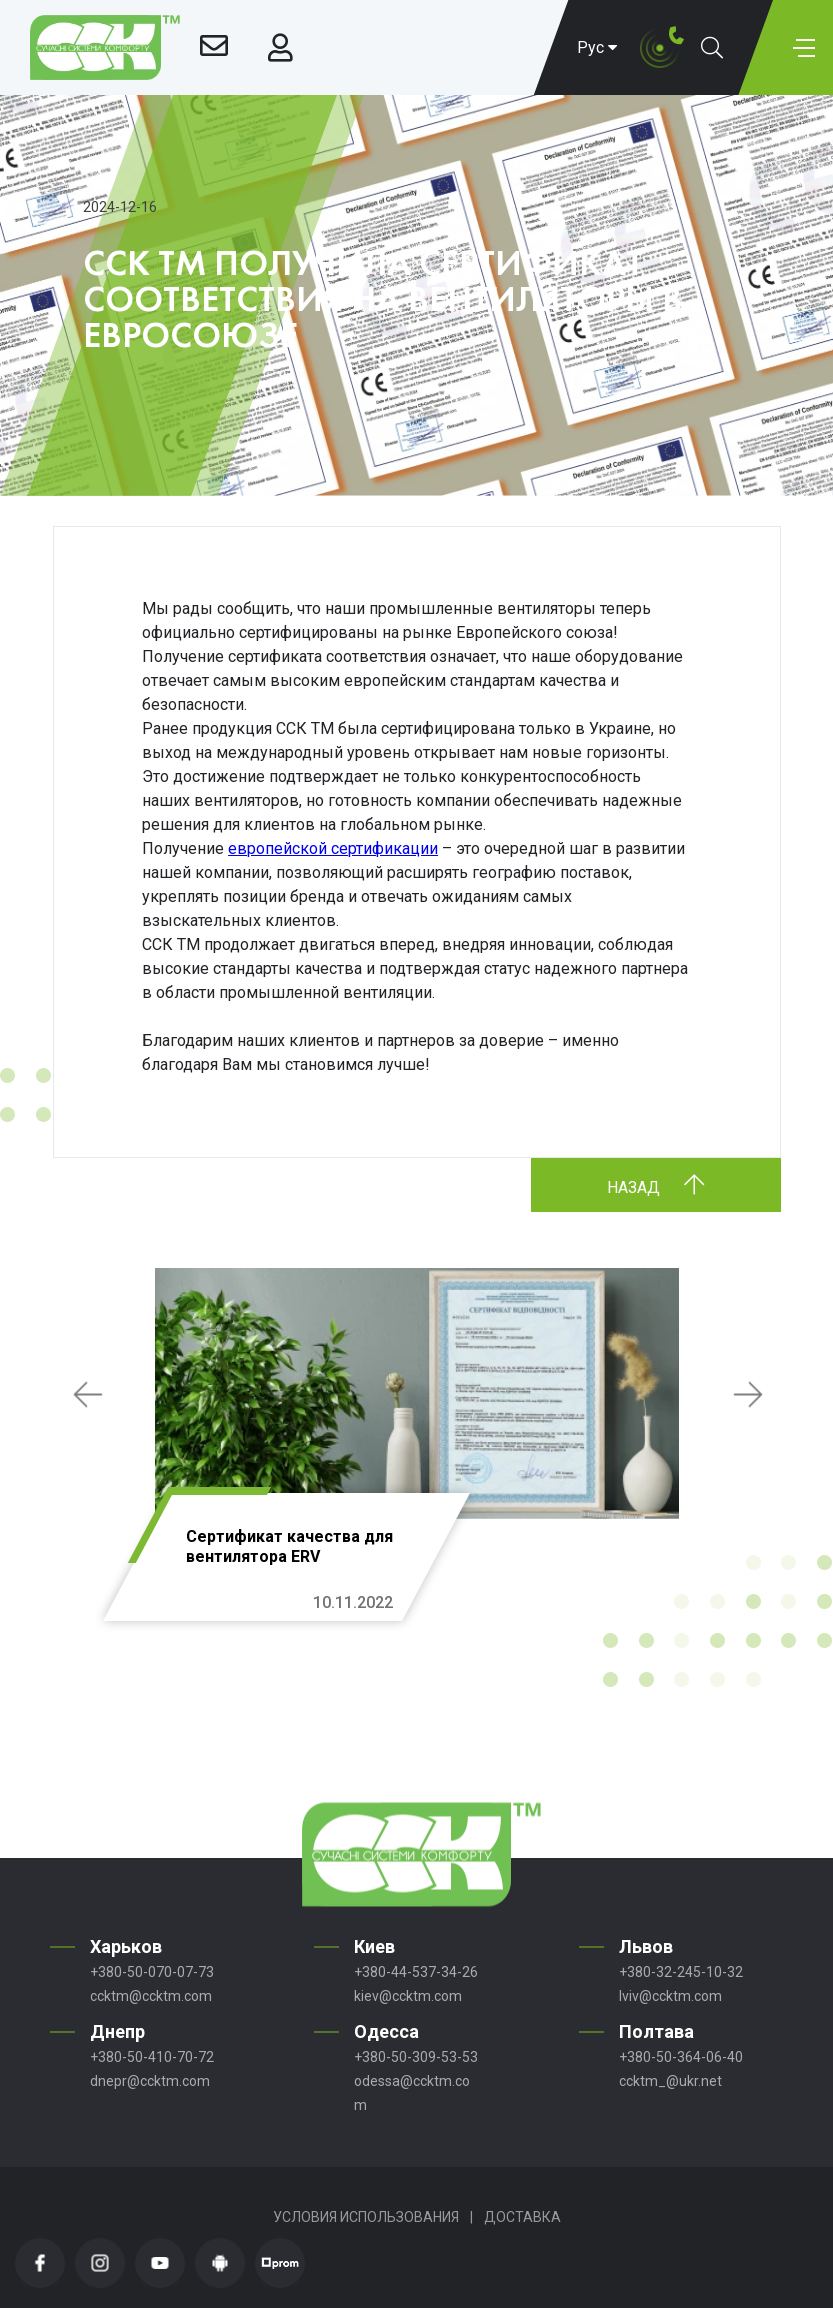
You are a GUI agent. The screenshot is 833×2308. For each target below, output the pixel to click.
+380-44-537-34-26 (416, 1972)
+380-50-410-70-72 (152, 2057)
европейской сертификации (333, 848)
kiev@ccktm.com (408, 1996)
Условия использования (366, 2217)
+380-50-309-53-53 (416, 2057)
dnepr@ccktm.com (150, 2081)
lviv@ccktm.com (670, 1996)
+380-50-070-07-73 (152, 1972)
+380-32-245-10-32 (681, 1972)
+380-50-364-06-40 (681, 2057)
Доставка (522, 2217)
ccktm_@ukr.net (670, 2081)
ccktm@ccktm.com (151, 1996)
